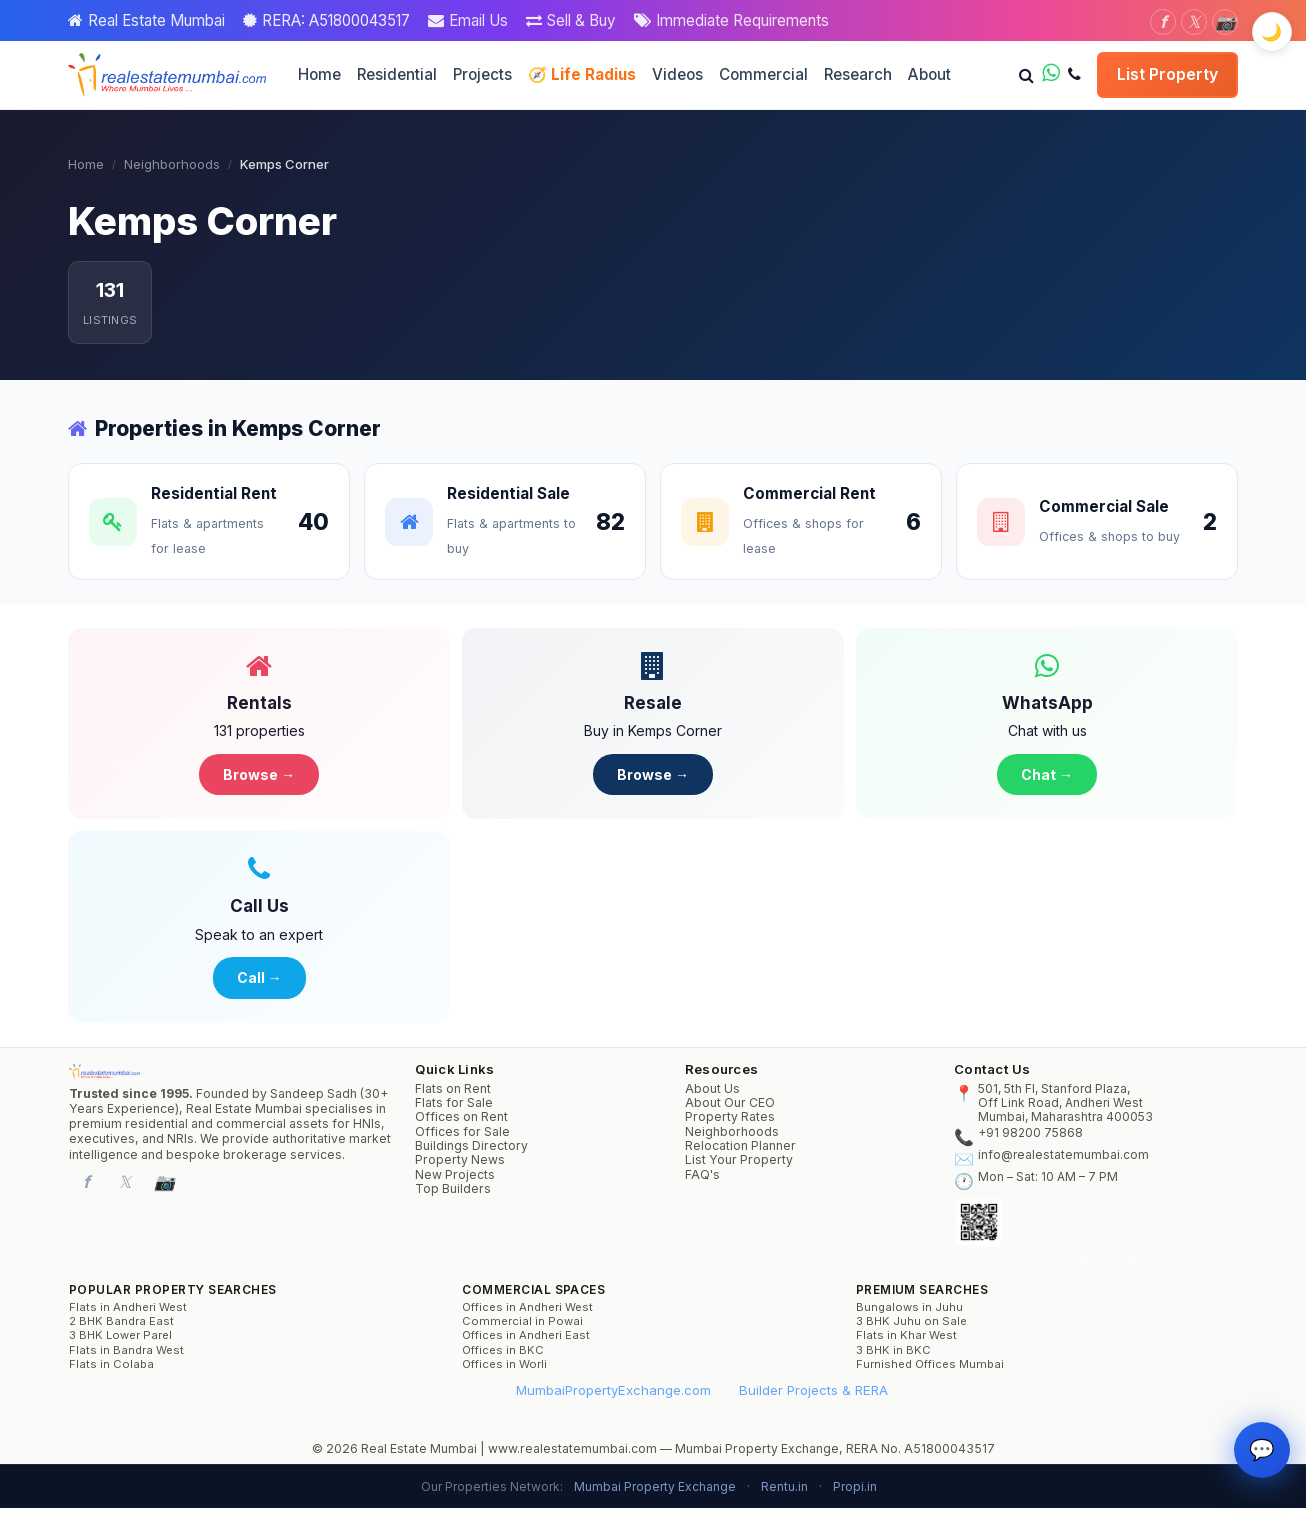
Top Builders (453, 1194)
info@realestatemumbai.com (1063, 1160)
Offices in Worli (504, 1369)
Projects (482, 74)
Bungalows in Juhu (909, 1312)
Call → (259, 981)
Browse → (259, 775)
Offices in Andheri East (526, 1340)
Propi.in (855, 1491)
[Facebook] (1163, 22)
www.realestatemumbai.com (572, 1453)
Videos (677, 74)
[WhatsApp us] (1051, 75)
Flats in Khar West (906, 1340)
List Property (1167, 74)
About (929, 74)
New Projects (455, 1180)
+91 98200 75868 (1030, 1138)
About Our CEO (730, 1108)
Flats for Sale (454, 1108)
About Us (712, 1094)
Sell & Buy (581, 20)
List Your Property (739, 1165)
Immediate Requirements (742, 20)
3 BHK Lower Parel (120, 1340)
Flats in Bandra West (126, 1355)
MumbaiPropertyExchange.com (613, 1394)
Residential (397, 74)
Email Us (478, 20)
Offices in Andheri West (527, 1312)
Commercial (763, 74)
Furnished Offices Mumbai (930, 1369)
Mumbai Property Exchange (655, 1491)
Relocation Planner (740, 1151)
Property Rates (730, 1122)
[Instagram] (1225, 22)
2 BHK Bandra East (121, 1326)
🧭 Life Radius (582, 74)
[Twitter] (1194, 22)
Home (319, 74)
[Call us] (1074, 75)
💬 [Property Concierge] (1262, 1468)
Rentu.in (784, 1491)
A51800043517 (949, 1453)
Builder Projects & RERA (813, 1394)
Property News (460, 1165)
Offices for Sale (462, 1137)
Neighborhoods (172, 164)
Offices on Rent (461, 1122)
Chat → (1047, 775)
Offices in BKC (503, 1355)
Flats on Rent (453, 1094)
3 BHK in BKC (893, 1355)
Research (858, 74)
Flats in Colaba (111, 1369)
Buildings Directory (471, 1151)
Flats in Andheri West (128, 1312)
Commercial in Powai (522, 1326)
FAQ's (702, 1180)
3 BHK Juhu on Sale (911, 1326)
